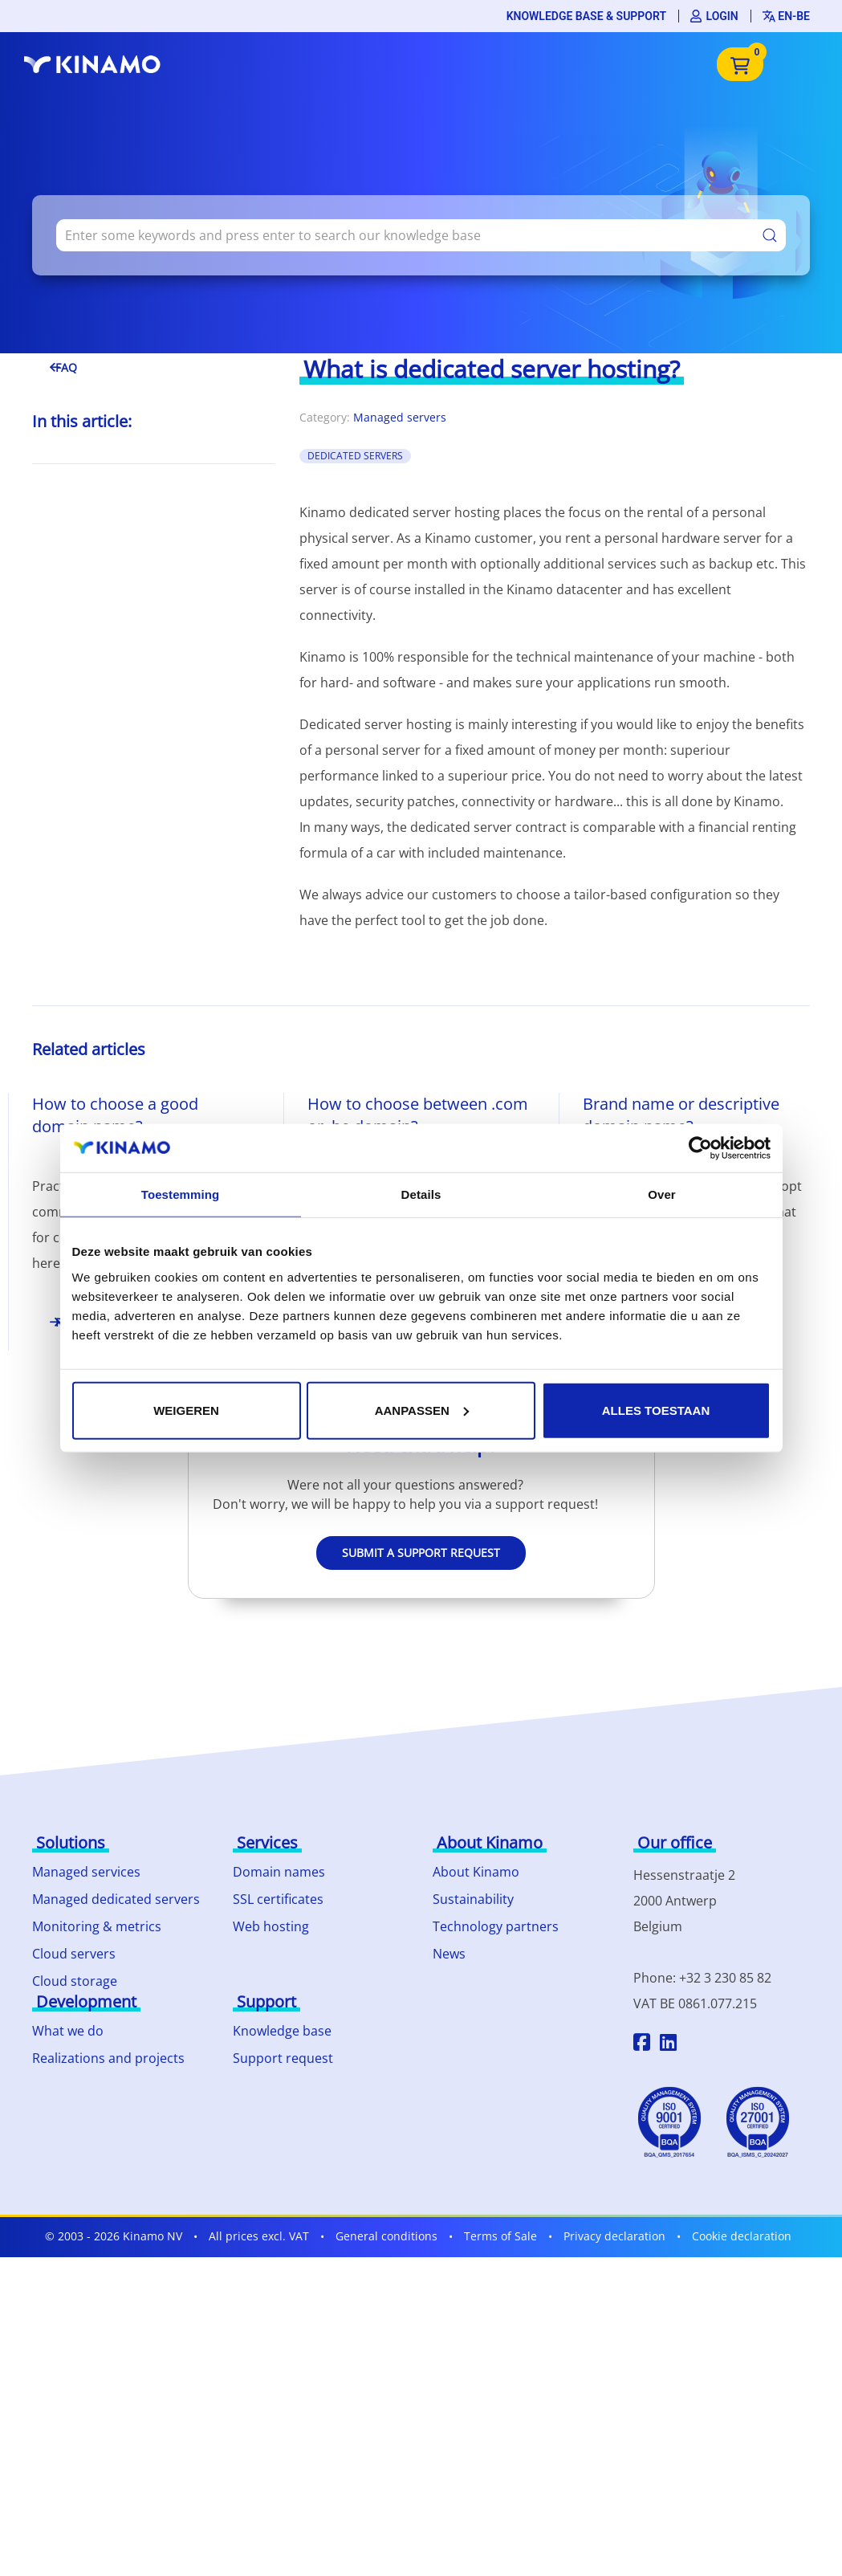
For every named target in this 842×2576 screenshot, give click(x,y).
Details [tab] (421, 1194)
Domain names (279, 1872)
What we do (68, 2031)
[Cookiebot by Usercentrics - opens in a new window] (700, 1148)
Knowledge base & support (586, 16)
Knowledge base (282, 2031)
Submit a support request (421, 1552)
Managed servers (399, 417)
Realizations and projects (108, 2058)
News (449, 1954)
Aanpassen (422, 1409)
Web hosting (271, 1926)
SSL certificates (278, 1899)
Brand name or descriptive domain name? (681, 1115)
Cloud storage (74, 1981)
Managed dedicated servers (116, 1899)
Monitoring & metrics (96, 1926)
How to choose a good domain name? (115, 1115)
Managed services (86, 1872)
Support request (283, 2058)
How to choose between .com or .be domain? (417, 1115)
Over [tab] (662, 1194)
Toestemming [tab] (180, 1194)
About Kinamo (476, 1872)
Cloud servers (74, 1954)
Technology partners (496, 1926)
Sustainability (473, 1899)
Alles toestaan (656, 1409)
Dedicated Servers (355, 456)
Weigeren (186, 1409)
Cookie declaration (741, 2236)
